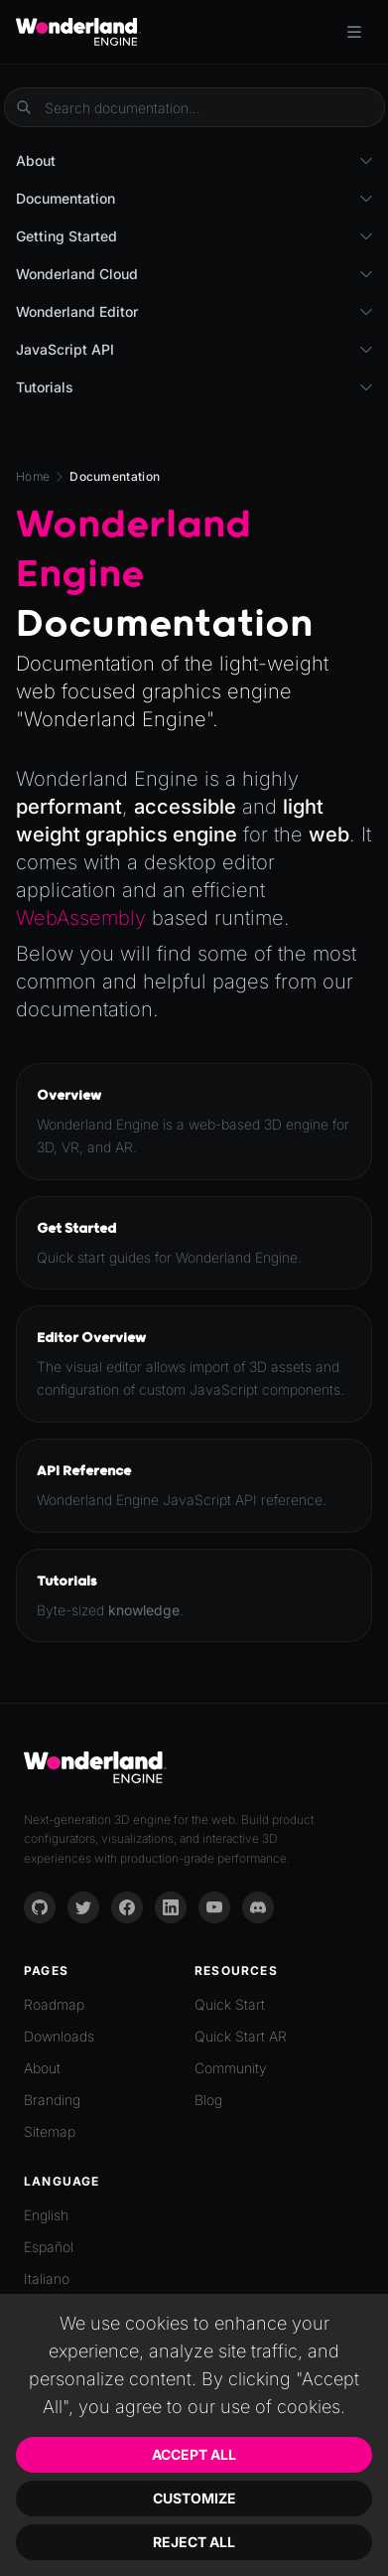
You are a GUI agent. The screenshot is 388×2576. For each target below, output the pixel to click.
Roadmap (54, 2004)
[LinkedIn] (171, 1907)
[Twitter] (83, 1907)
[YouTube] (214, 1907)
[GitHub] (40, 1907)
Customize (194, 2498)
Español (48, 2246)
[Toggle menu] (354, 32)
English (46, 2214)
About (42, 2067)
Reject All (194, 2541)
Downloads (59, 2036)
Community (230, 2067)
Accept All (194, 2454)
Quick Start (229, 2004)
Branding (52, 2099)
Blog (208, 2099)
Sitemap (49, 2131)
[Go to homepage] (78, 32)
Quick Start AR (240, 2036)
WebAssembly (81, 918)
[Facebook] (127, 1907)
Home (33, 476)
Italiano (46, 2278)
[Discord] (258, 1907)
